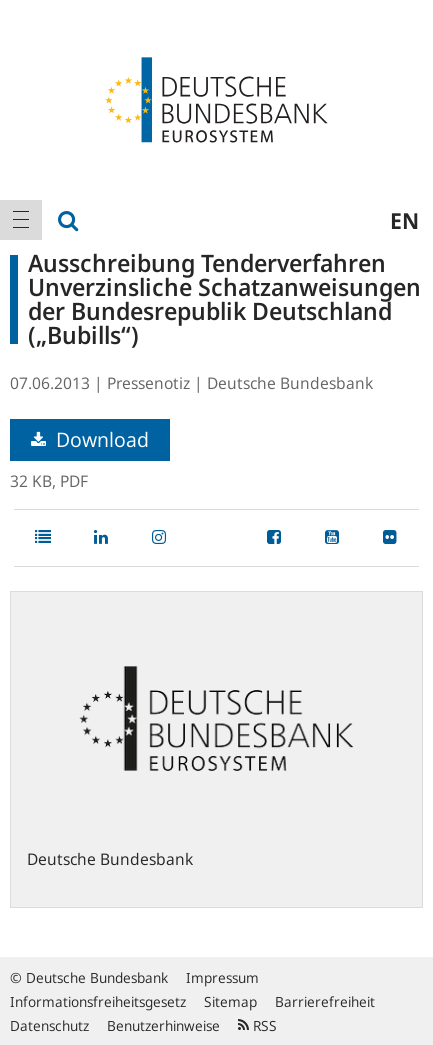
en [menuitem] (404, 220)
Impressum (222, 977)
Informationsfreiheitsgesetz (98, 1001)
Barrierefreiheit (325, 1001)
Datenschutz (49, 1025)
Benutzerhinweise (163, 1025)
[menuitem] (21, 220)
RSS (257, 1025)
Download (90, 439)
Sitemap (230, 1001)
